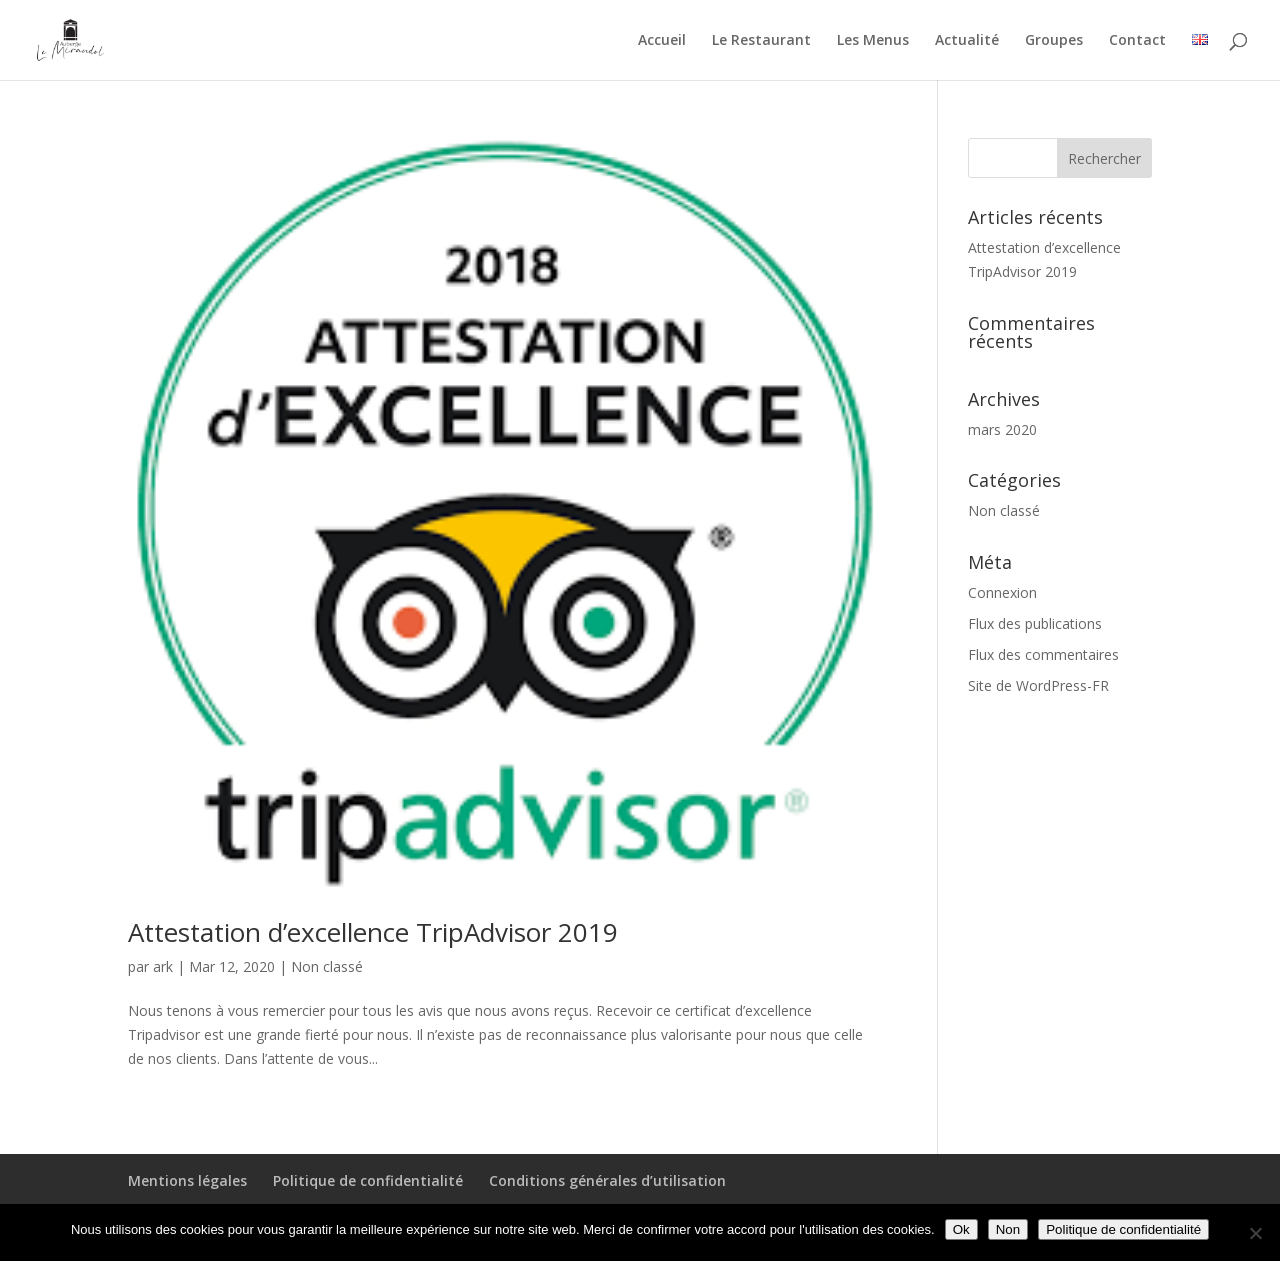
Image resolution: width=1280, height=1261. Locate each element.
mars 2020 (1002, 429)
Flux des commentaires (1043, 654)
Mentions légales (187, 1180)
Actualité (967, 41)
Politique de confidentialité (368, 1180)
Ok (961, 1229)
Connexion (1002, 592)
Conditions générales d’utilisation (607, 1180)
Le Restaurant (761, 41)
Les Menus (873, 41)
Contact (1137, 41)
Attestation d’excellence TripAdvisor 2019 (373, 932)
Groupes (1054, 41)
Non (1008, 1229)
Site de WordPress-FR (1038, 685)
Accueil (662, 41)
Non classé (327, 966)
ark (163, 966)
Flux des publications (1035, 623)
